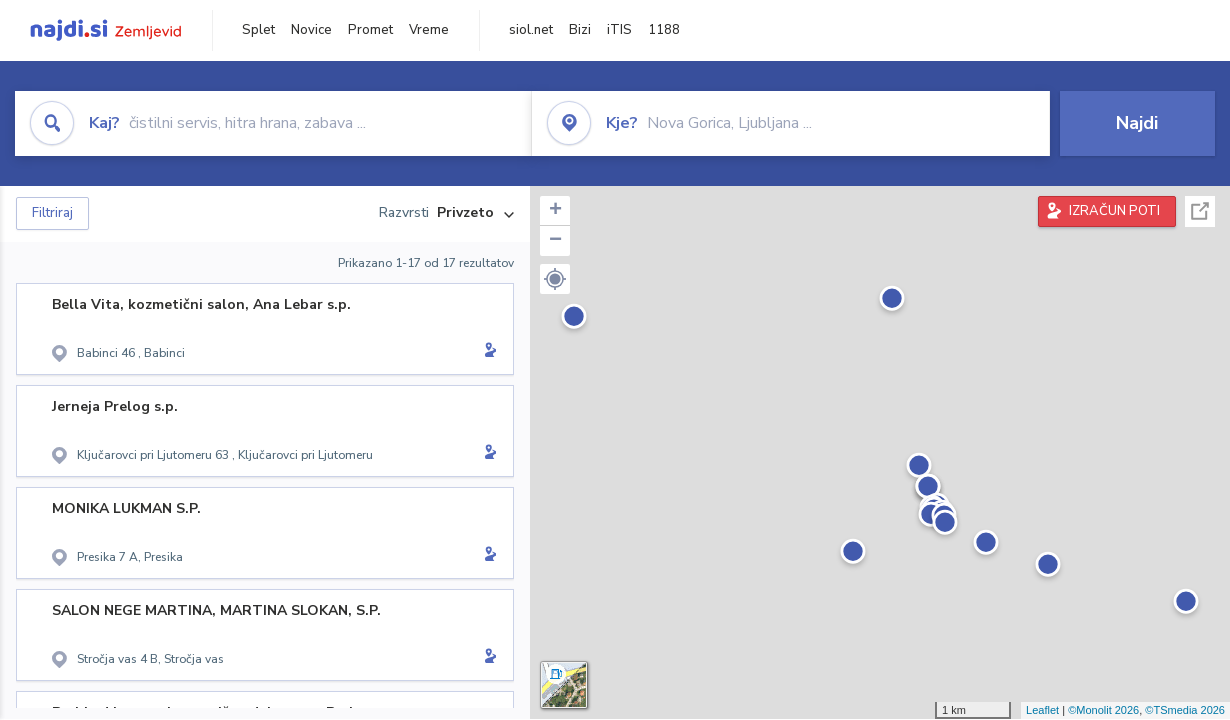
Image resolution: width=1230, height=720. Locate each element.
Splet (258, 30)
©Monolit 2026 (1103, 710)
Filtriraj (52, 213)
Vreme (429, 30)
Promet (370, 30)
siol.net (531, 30)
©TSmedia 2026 (1185, 710)
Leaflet (1042, 710)
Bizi (580, 30)
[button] (555, 279)
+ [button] (555, 211)
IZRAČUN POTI (1114, 211)
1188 (664, 30)
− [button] (555, 241)
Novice (311, 30)
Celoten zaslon (1200, 211)
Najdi (1137, 123)
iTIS (619, 30)
